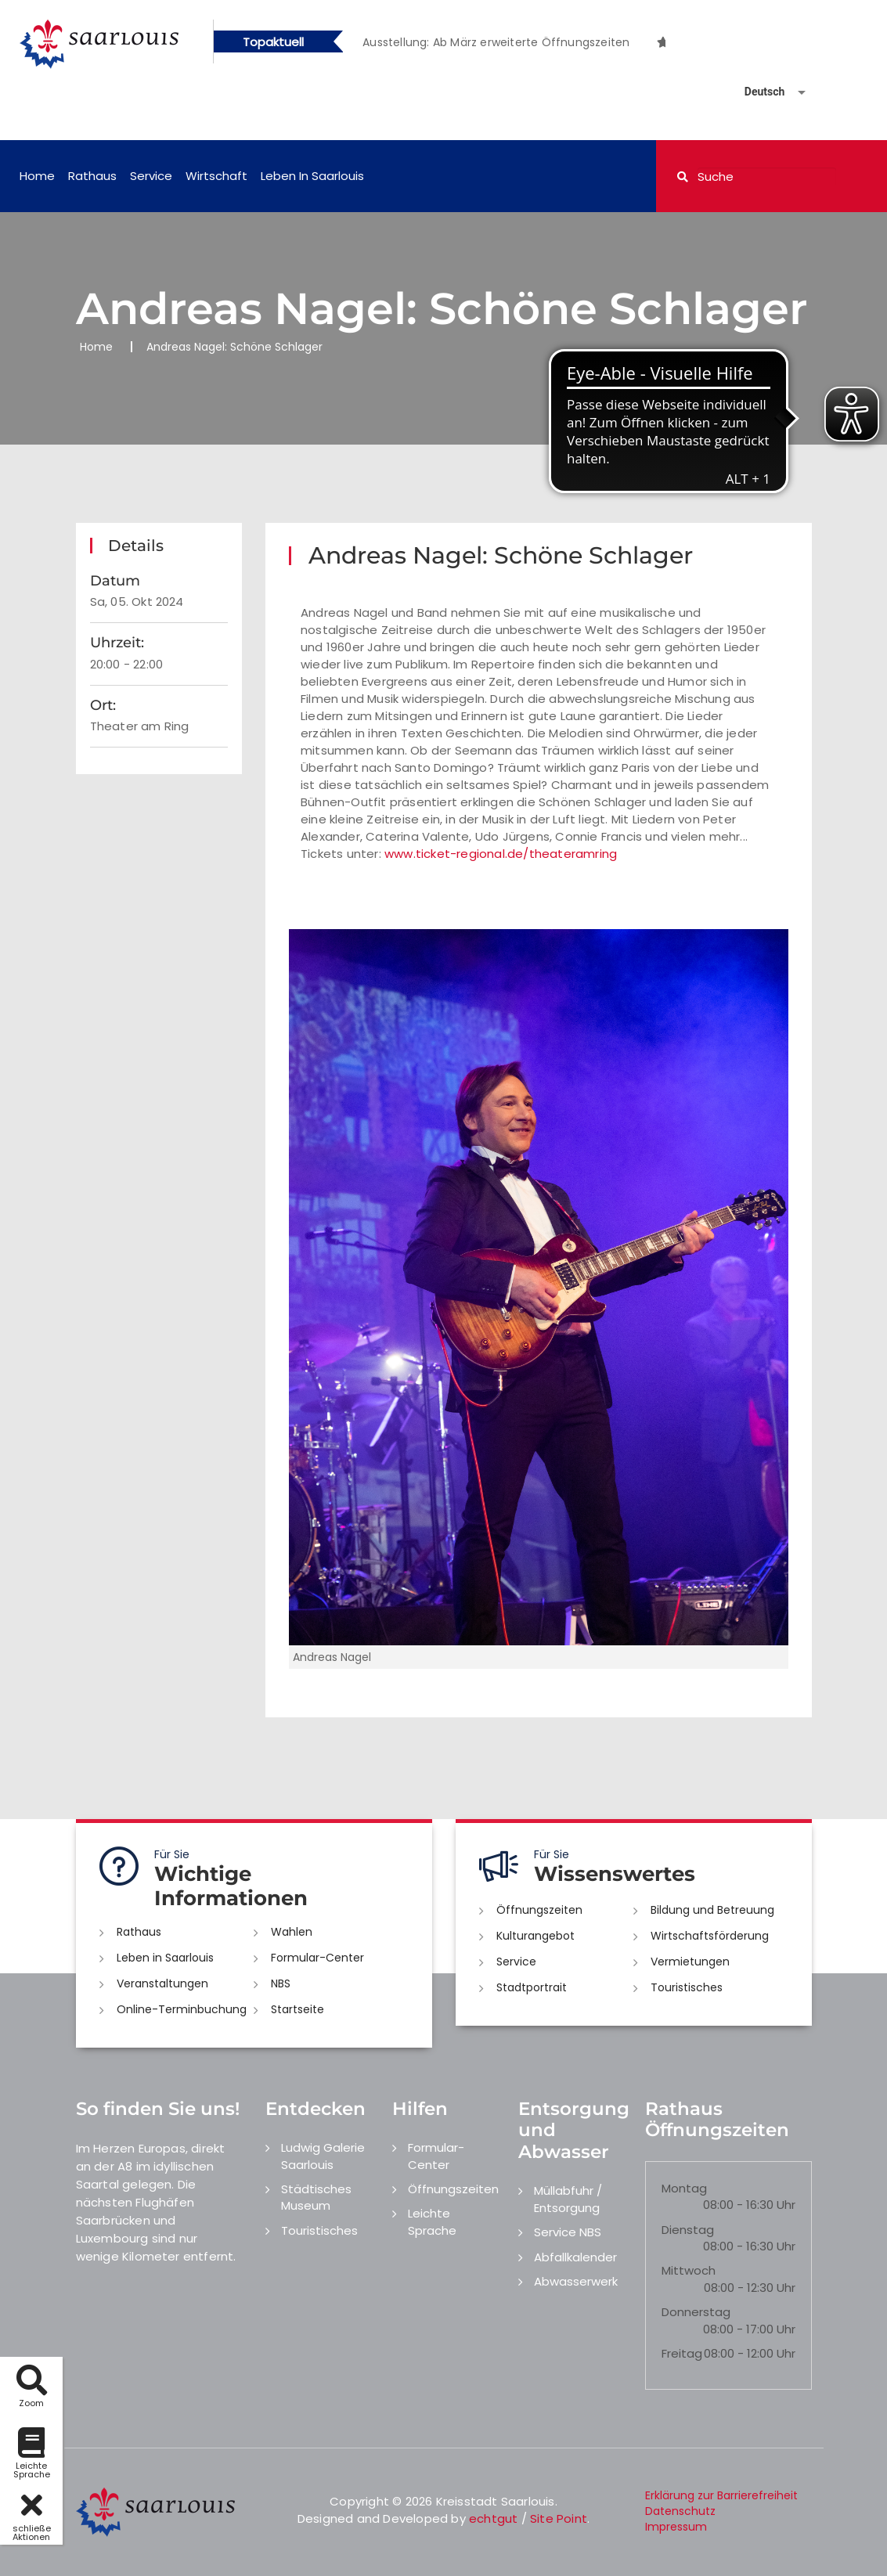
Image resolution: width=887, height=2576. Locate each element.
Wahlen (291, 1932)
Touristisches (687, 1987)
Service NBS (567, 2232)
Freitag (682, 2353)
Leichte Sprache (432, 2221)
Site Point (558, 2518)
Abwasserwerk (576, 2281)
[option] (503, 42)
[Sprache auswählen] (756, 92)
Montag (684, 2188)
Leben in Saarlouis (312, 176)
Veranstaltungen (162, 1983)
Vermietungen (690, 1961)
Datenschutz (680, 2511)
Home (37, 176)
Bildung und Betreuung (712, 1910)
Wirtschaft (216, 176)
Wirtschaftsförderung (710, 1936)
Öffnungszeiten (539, 1910)
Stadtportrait (531, 1987)
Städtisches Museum (316, 2197)
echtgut (493, 2518)
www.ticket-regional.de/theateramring (500, 853)
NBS (280, 1983)
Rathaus (92, 176)
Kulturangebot (535, 1936)
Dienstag (688, 2229)
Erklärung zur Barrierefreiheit (721, 2495)
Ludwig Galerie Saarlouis (323, 2155)
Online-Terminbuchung (182, 2009)
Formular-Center (317, 1957)
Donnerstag (696, 2312)
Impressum (676, 2527)
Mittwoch (689, 2270)
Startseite (297, 2009)
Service (151, 176)
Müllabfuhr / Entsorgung (568, 2198)
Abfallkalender (575, 2257)
